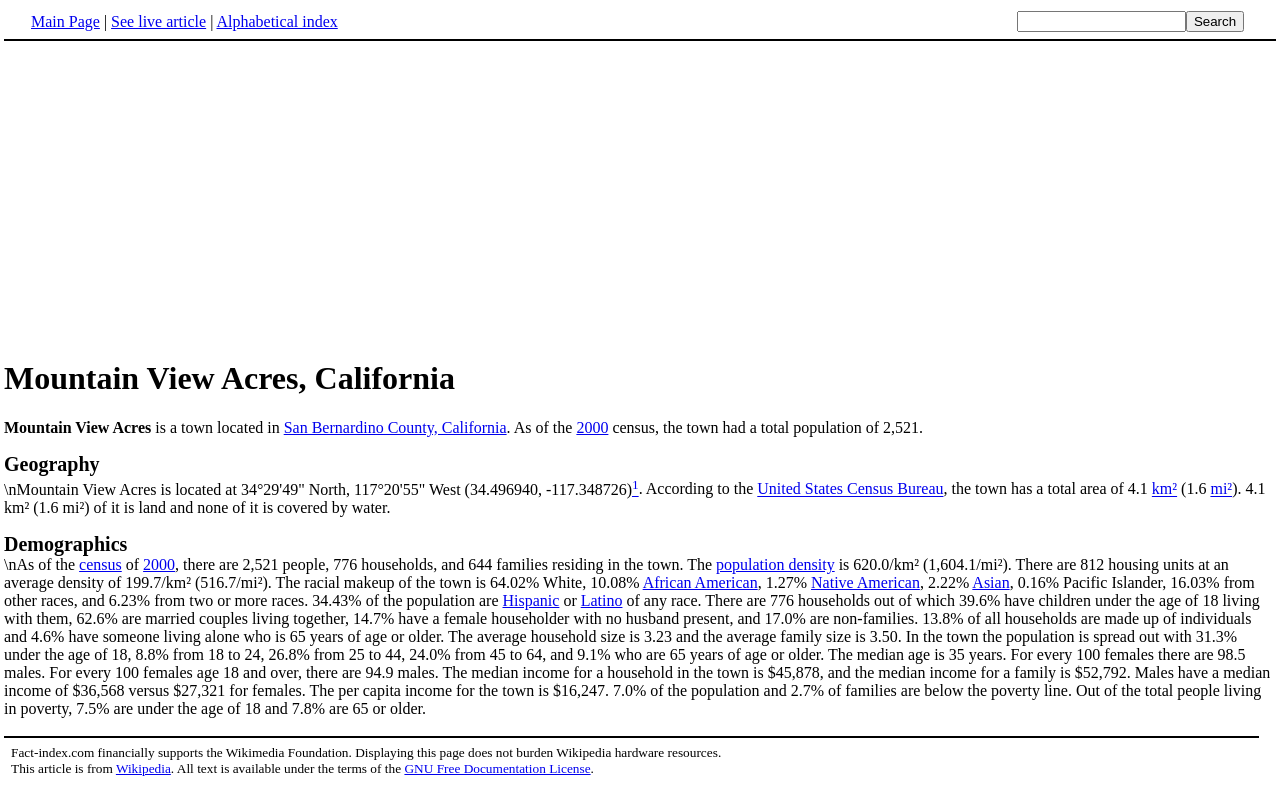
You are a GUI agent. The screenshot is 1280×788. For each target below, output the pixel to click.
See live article (158, 21)
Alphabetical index (276, 21)
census (100, 564)
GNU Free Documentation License (497, 768)
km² (1164, 489)
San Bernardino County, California (395, 427)
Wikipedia (143, 768)
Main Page (65, 21)
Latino (602, 600)
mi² (1221, 489)
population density (775, 564)
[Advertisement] (172, 199)
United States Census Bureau (850, 489)
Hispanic (531, 600)
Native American (865, 582)
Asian (990, 582)
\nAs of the (640, 553)
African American (700, 582)
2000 (592, 427)
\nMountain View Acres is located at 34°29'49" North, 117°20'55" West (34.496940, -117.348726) (640, 475)
